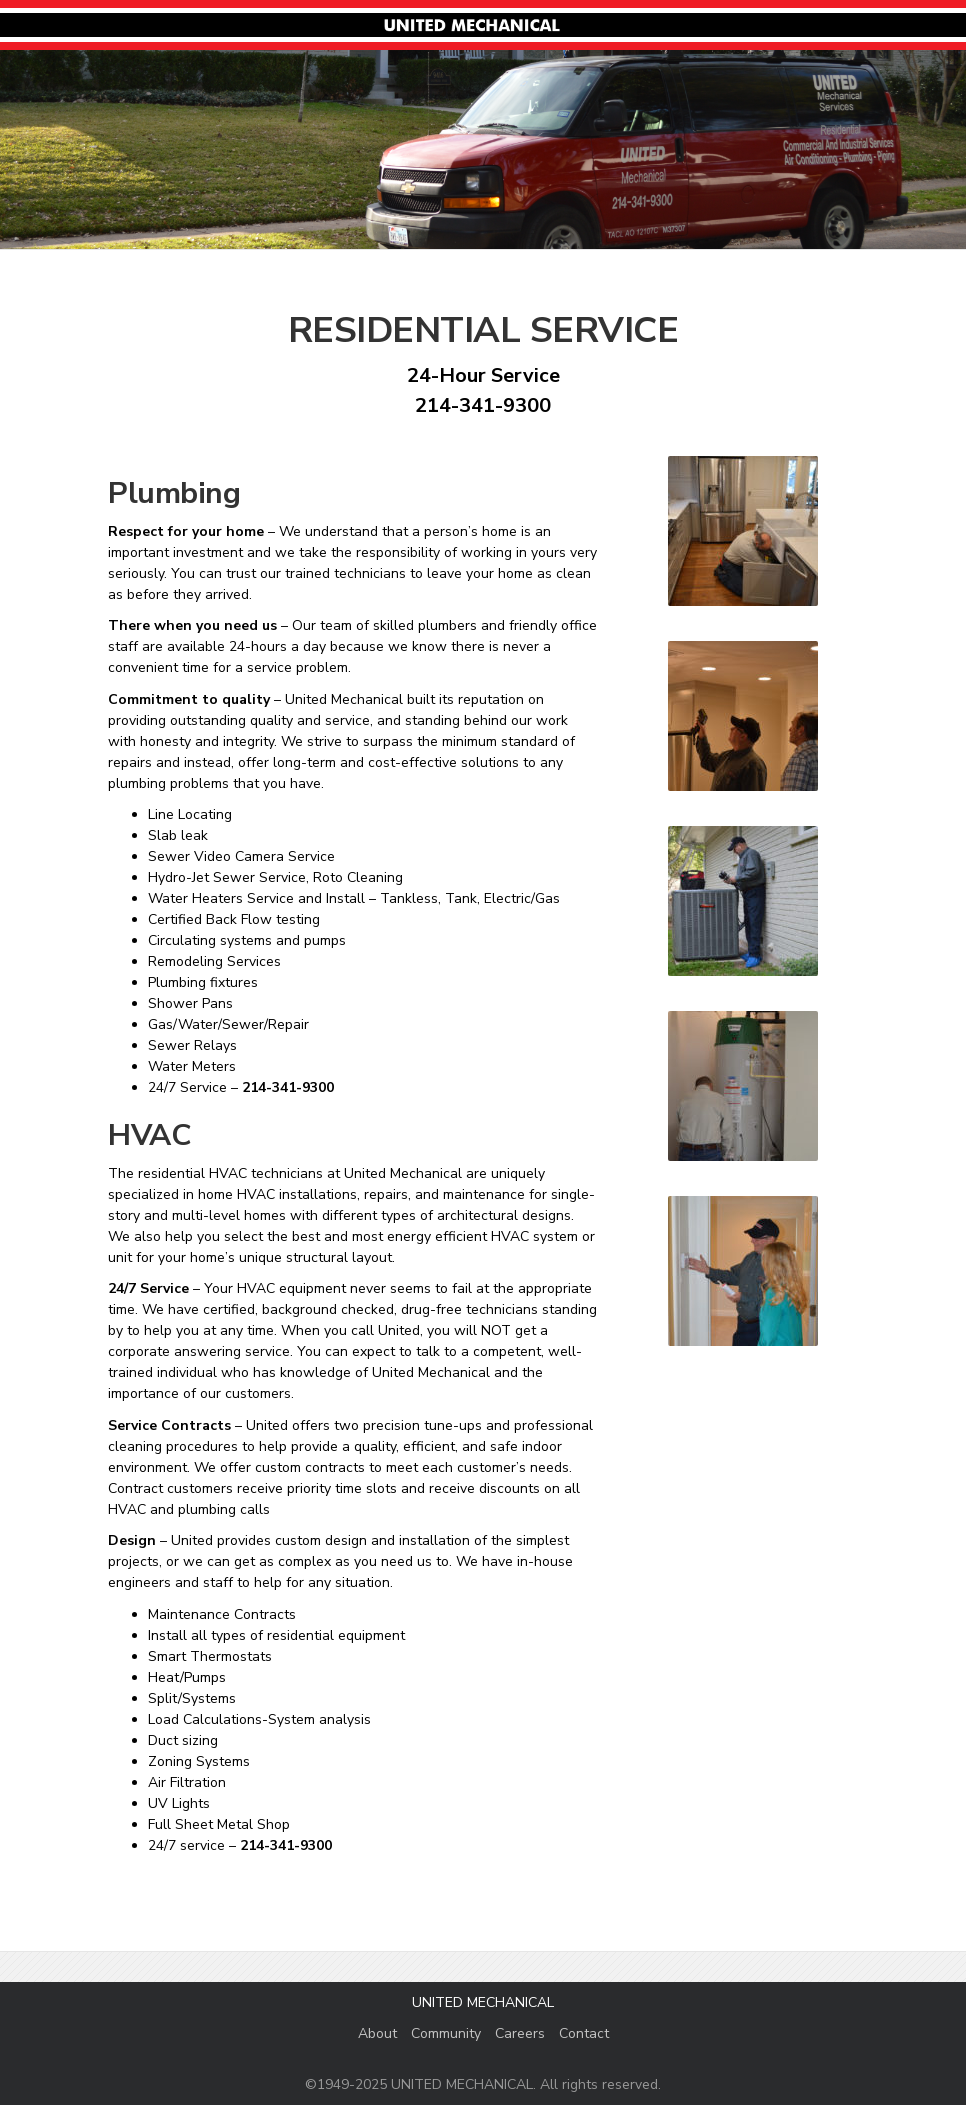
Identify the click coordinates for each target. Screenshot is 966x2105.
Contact (584, 2033)
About (377, 2033)
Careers (520, 2033)
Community (446, 2033)
